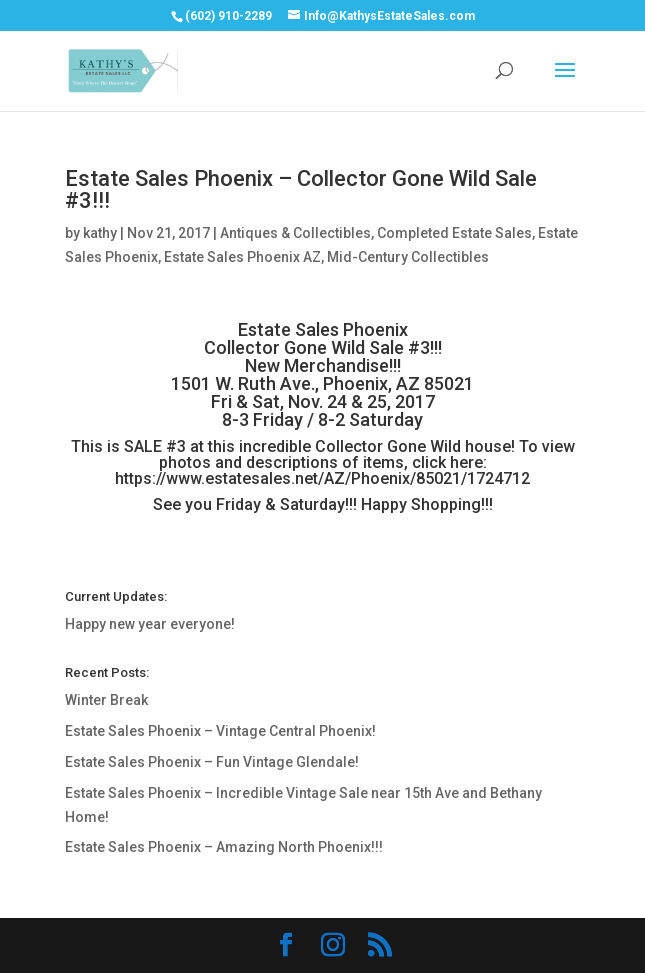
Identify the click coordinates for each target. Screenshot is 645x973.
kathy (100, 233)
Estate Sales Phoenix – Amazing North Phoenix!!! (224, 847)
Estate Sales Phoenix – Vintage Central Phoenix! (220, 731)
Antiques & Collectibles (295, 233)
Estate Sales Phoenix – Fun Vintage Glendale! (212, 762)
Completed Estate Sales (454, 233)
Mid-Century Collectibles (408, 257)
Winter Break (106, 700)
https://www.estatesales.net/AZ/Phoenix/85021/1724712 (322, 478)
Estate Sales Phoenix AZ (242, 257)
